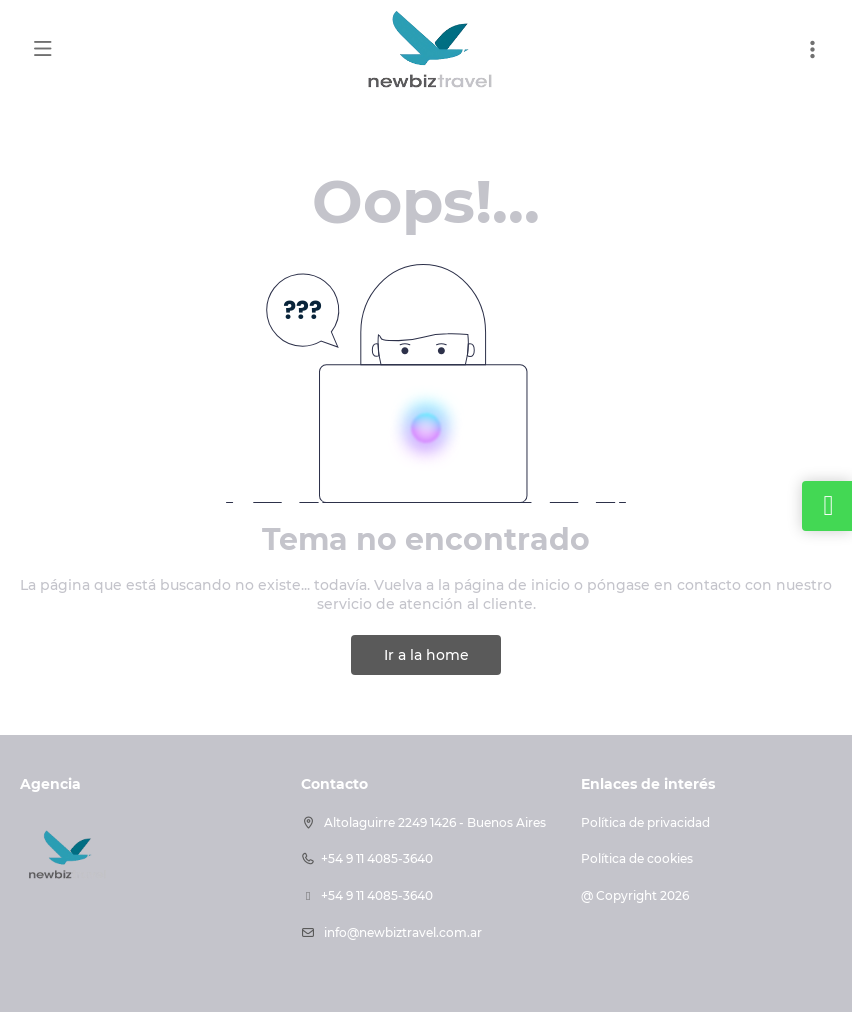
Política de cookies (637, 858)
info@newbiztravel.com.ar (401, 932)
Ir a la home (426, 655)
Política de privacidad (645, 822)
